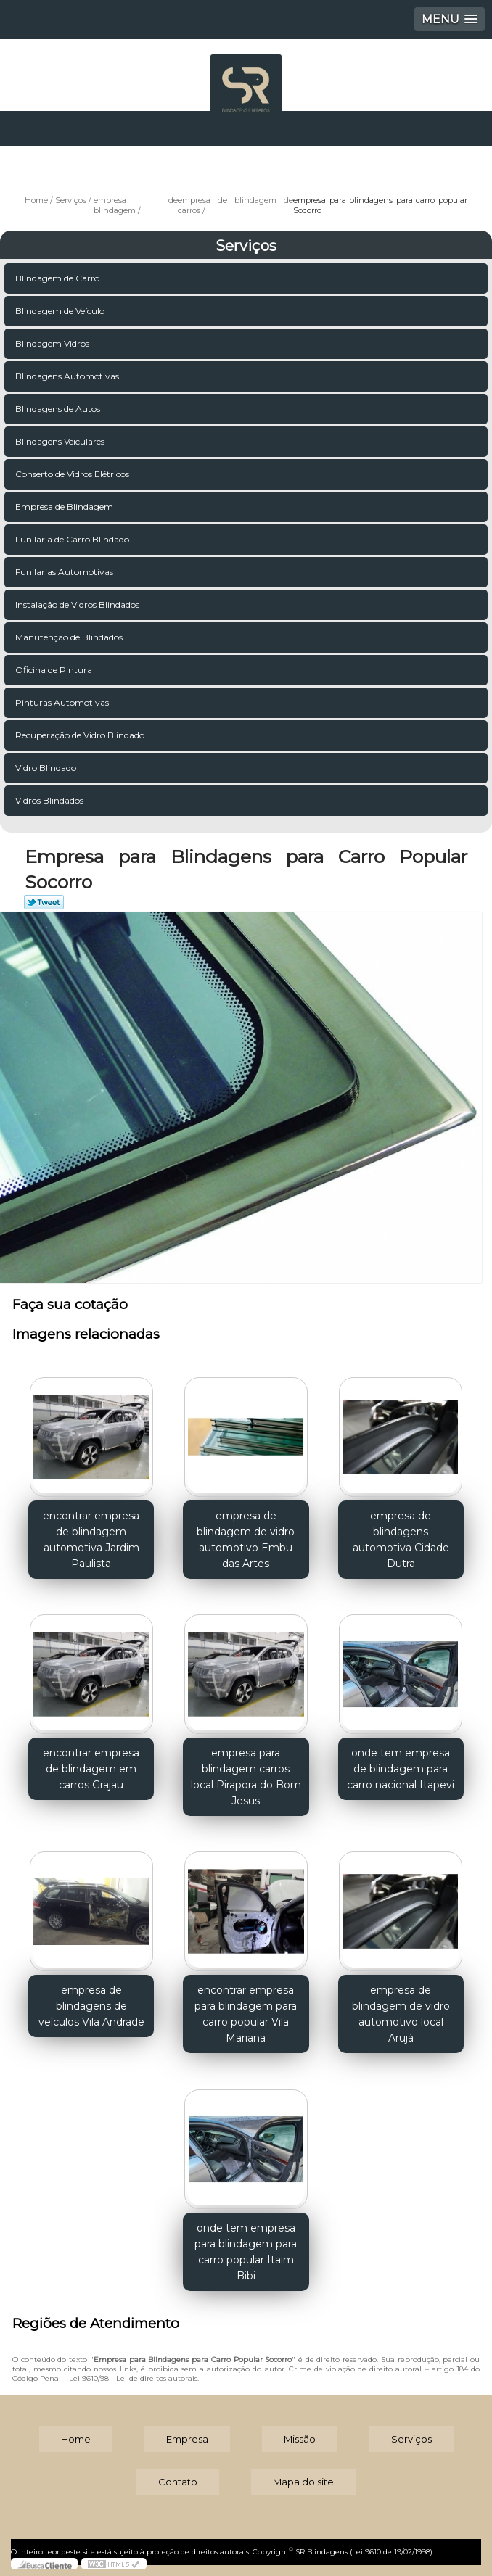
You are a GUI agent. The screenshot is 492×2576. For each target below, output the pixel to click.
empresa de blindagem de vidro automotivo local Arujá (401, 2013)
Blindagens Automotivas (68, 376)
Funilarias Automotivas (65, 571)
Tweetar (44, 902)
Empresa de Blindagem (65, 506)
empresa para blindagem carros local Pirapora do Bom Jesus (246, 1776)
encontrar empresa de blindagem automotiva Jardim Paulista (91, 1539)
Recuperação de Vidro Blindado (81, 735)
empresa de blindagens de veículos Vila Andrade (91, 2005)
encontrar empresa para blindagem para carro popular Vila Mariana (245, 2013)
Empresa (187, 2439)
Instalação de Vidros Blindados (78, 604)
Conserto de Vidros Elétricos (73, 473)
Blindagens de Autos (58, 408)
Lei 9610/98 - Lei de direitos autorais (133, 2378)
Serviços (246, 246)
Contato (177, 2482)
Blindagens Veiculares (61, 441)
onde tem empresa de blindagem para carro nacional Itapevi (400, 1768)
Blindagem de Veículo (61, 310)
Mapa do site (303, 2482)
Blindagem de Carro (58, 278)
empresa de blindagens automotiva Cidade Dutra (401, 1539)
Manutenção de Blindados (70, 637)
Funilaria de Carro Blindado (73, 539)
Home (76, 2439)
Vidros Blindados (50, 800)
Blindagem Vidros (53, 343)
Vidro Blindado (46, 767)
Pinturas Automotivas (63, 702)
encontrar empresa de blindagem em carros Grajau (91, 1768)
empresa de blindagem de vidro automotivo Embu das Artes (246, 1539)
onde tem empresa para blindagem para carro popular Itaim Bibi (245, 2251)
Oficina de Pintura (54, 669)
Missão (300, 2439)
